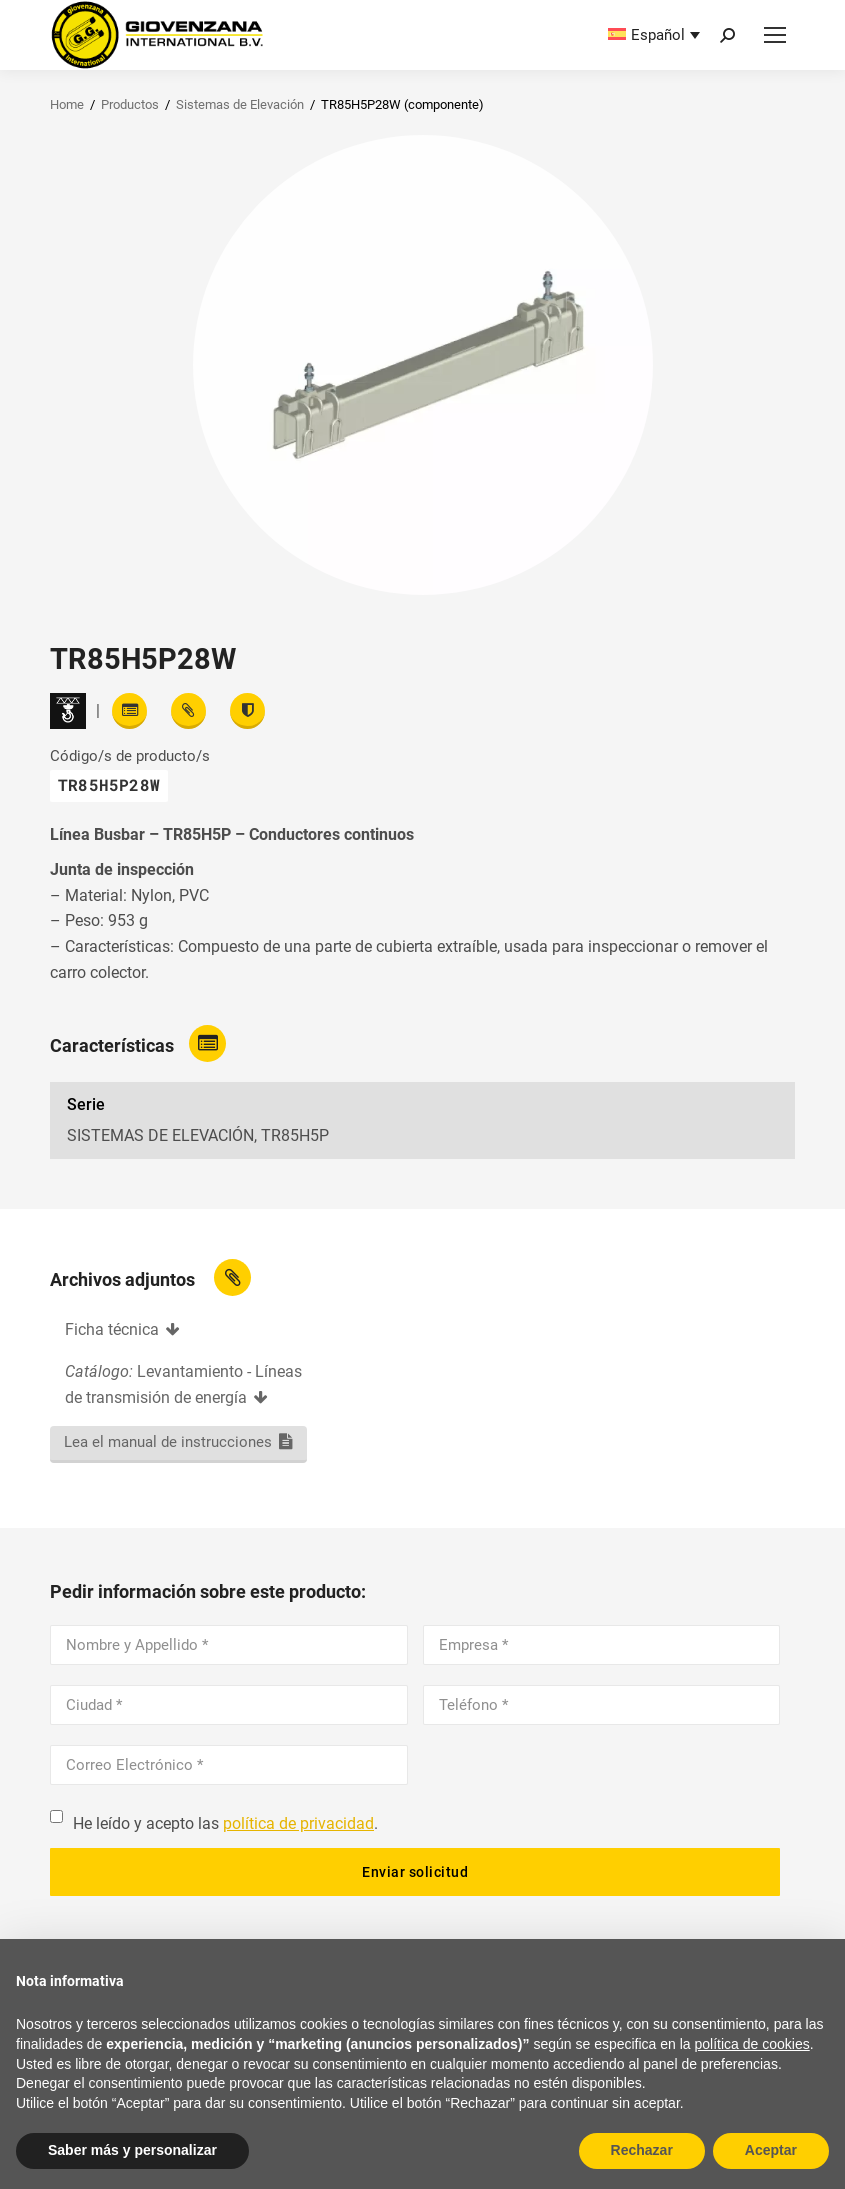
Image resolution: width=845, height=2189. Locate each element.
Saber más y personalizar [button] (132, 2150)
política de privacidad (298, 1823)
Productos (130, 104)
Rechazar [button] (642, 2150)
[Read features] (129, 711)
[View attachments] (188, 711)
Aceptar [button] (771, 2150)
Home (67, 104)
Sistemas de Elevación (240, 104)
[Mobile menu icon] (775, 35)
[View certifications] (247, 711)
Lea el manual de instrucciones (168, 1442)
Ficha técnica (112, 1329)
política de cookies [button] (752, 2044)
